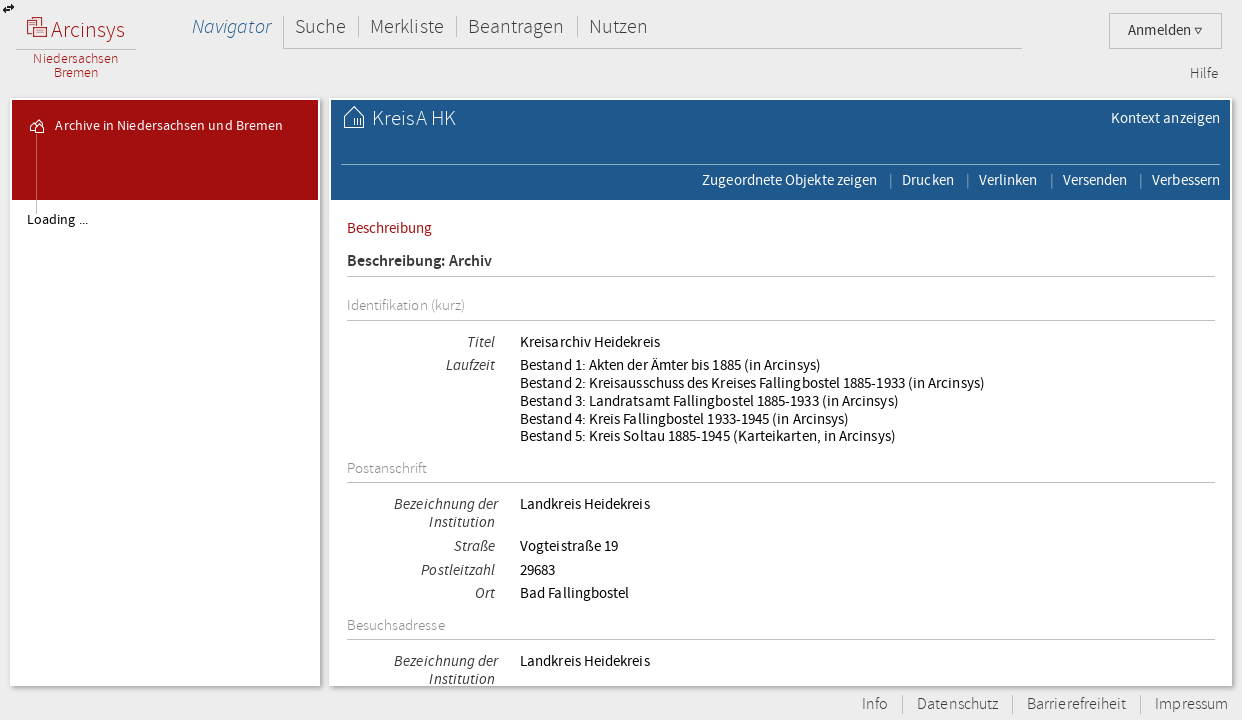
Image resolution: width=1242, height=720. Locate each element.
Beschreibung (390, 228)
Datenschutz (957, 704)
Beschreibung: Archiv (420, 261)
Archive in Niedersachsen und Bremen (155, 126)
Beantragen (516, 26)
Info (875, 704)
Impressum (1191, 704)
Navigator (231, 26)
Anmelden (1165, 30)
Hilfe (1204, 74)
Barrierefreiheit (1076, 704)
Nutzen (618, 26)
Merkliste (407, 26)
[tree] (165, 442)
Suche (320, 26)
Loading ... (57, 220)
